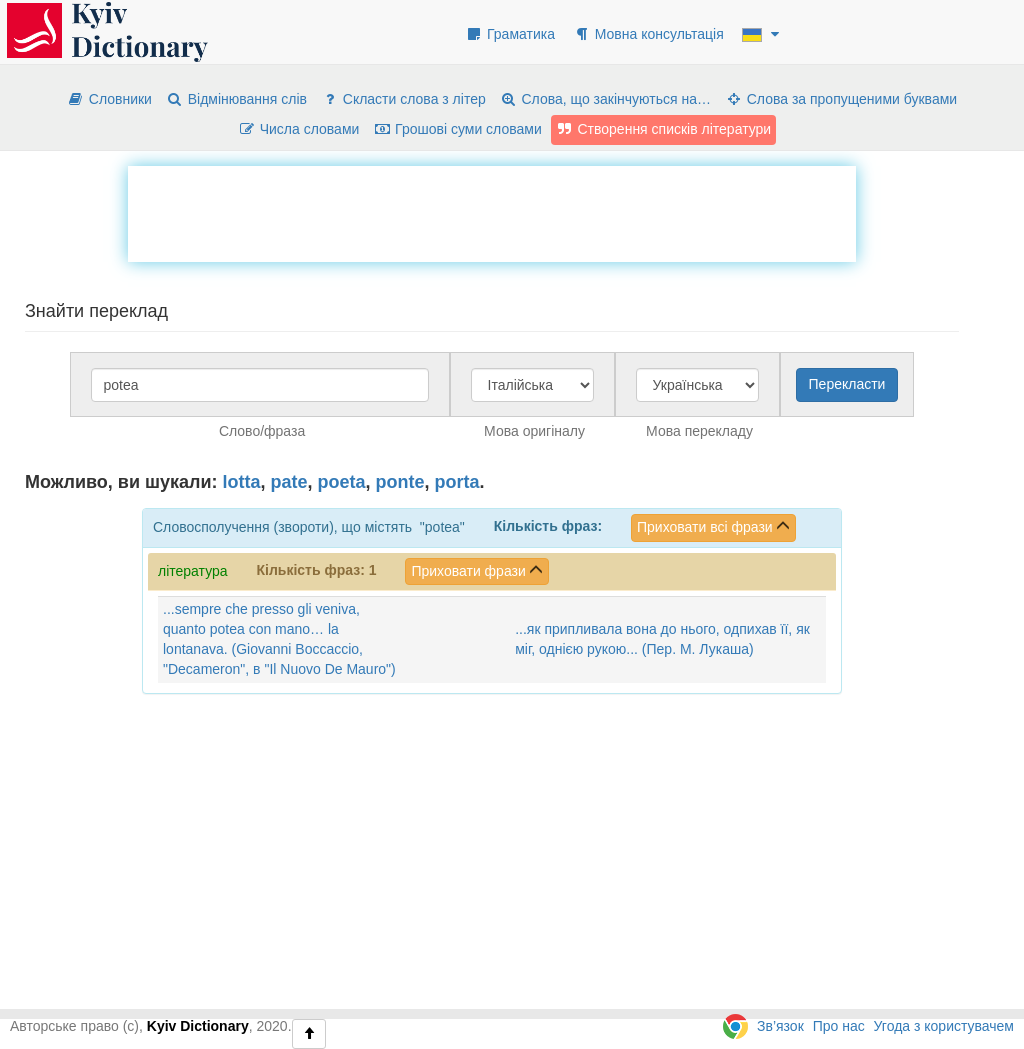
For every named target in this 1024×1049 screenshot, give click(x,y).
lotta (242, 482)
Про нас (839, 1026)
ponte (400, 482)
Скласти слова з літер (403, 99)
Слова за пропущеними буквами (841, 99)
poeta (342, 482)
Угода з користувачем (944, 1026)
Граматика (510, 34)
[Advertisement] (492, 211)
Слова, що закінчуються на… (605, 99)
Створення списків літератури (664, 129)
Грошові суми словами (457, 129)
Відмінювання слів (236, 99)
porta (457, 482)
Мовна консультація (648, 34)
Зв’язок (780, 1026)
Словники (109, 99)
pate (289, 482)
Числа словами (299, 129)
